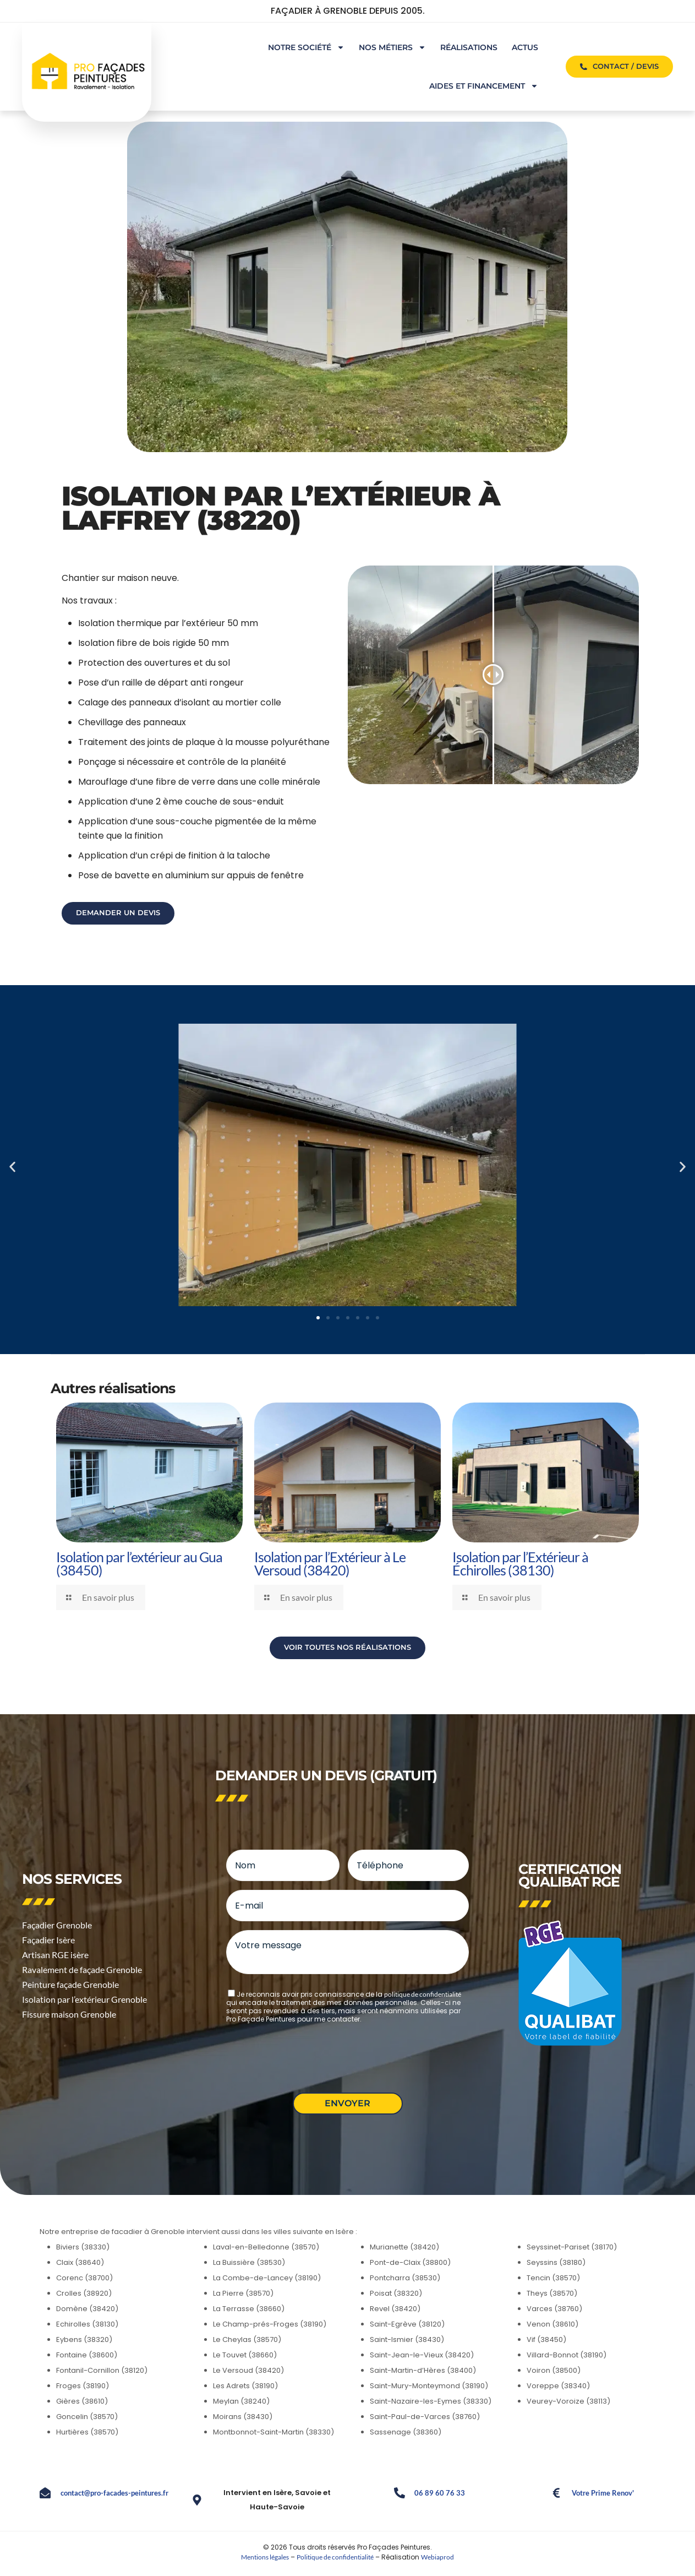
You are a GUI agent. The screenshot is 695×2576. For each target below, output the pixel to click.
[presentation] (309, 2053)
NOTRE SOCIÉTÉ (306, 47)
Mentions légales (265, 2557)
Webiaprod (437, 2557)
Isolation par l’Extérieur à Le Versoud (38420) (330, 1563)
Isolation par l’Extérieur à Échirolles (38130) (520, 1563)
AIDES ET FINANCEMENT (483, 86)
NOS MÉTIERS (392, 47)
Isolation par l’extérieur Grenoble (84, 1999)
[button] (12, 1166)
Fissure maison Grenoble (69, 2014)
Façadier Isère (48, 1939)
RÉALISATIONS (468, 47)
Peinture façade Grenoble (70, 1984)
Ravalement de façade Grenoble (82, 1969)
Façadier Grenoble (57, 1925)
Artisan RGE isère (55, 1954)
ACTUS (525, 47)
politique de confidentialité (422, 1994)
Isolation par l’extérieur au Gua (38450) (139, 1563)
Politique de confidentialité (335, 2557)
